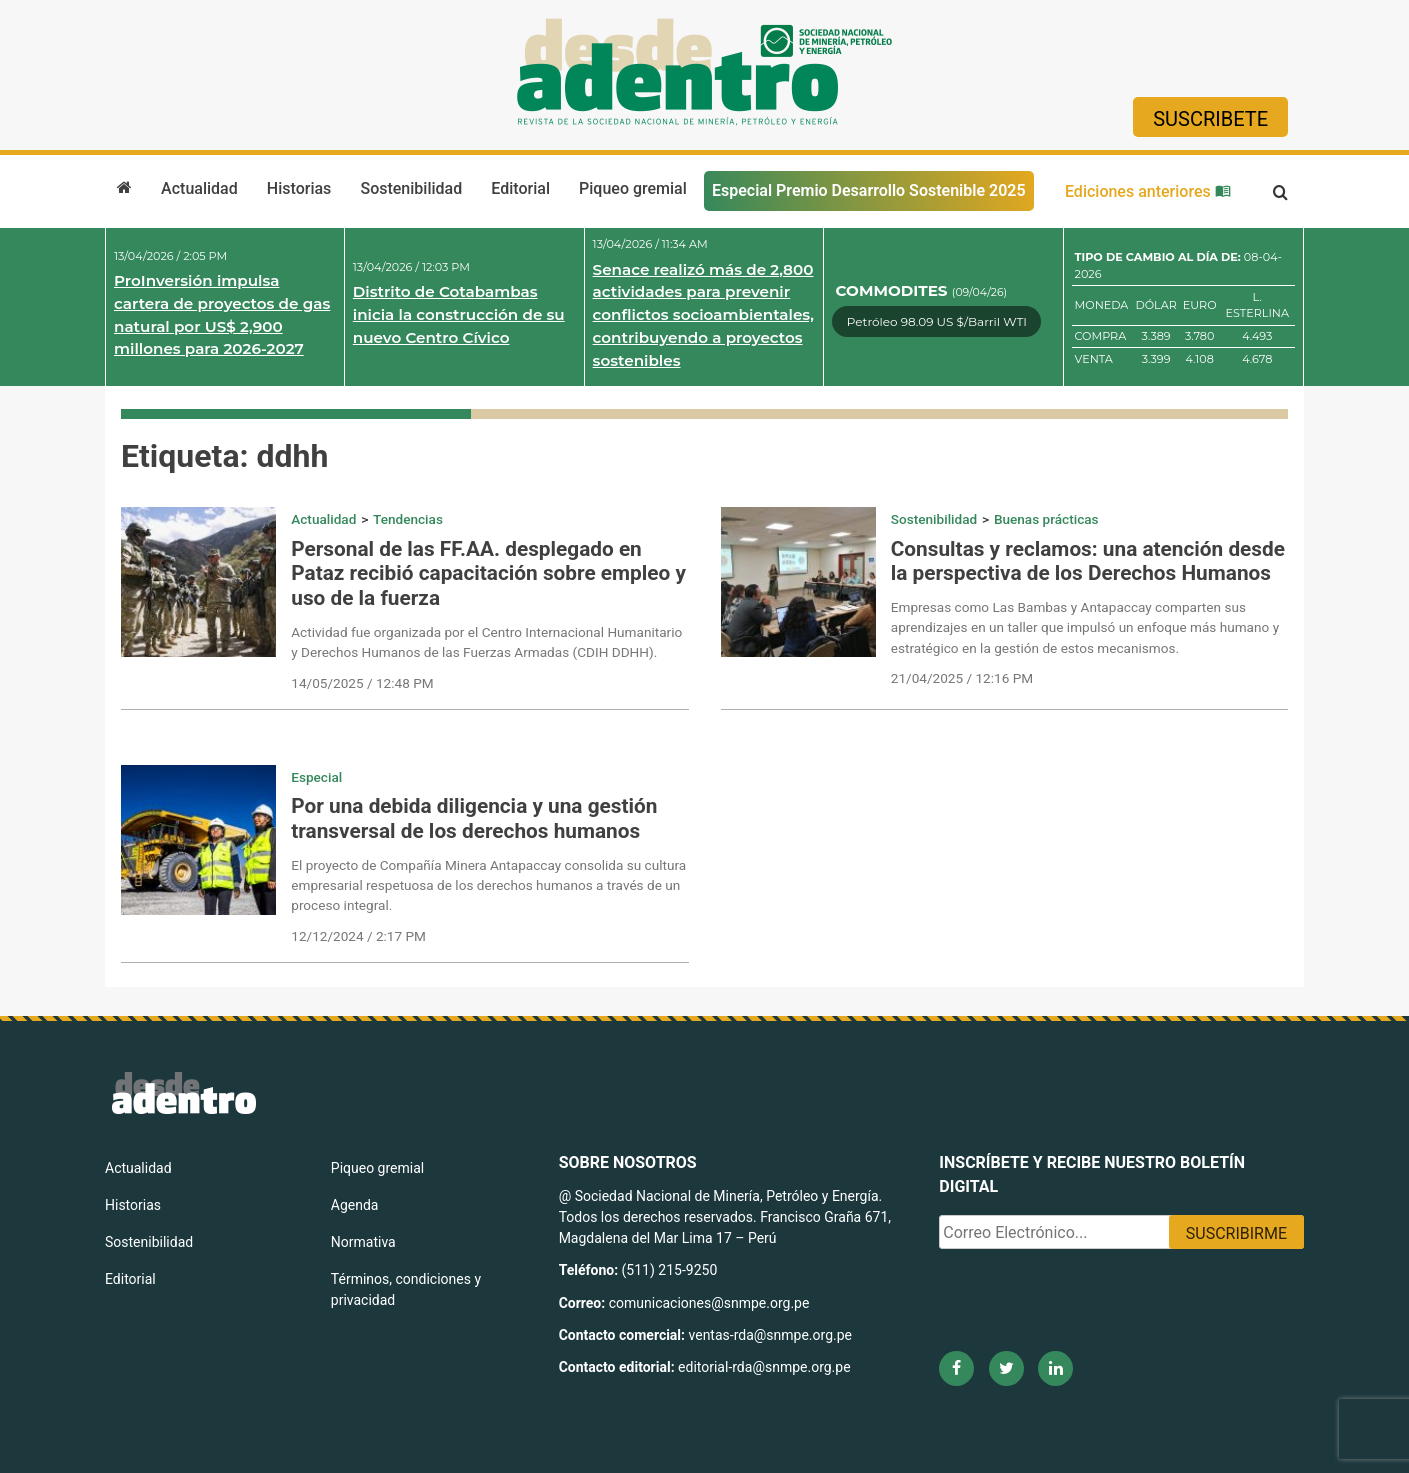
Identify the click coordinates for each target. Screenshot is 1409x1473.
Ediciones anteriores (1148, 191)
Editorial (520, 188)
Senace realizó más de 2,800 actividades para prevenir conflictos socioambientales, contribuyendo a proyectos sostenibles (703, 315)
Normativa (363, 1242)
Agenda (355, 1205)
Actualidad (199, 188)
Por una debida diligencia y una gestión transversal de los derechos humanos (474, 818)
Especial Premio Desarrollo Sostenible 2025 (869, 190)
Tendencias (408, 519)
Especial (316, 777)
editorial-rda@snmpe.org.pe (764, 1367)
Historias (299, 188)
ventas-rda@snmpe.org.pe (770, 1335)
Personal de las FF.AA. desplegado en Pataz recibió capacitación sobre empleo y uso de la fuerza (488, 574)
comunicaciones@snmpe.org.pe (711, 1303)
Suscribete (1210, 119)
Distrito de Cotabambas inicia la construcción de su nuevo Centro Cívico (459, 314)
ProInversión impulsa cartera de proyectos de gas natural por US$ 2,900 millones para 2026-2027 (222, 314)
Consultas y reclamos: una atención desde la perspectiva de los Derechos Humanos (1088, 561)
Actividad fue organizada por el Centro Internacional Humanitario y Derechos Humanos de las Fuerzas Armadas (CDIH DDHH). (486, 642)
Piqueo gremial (633, 188)
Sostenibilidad (411, 188)
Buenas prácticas (1046, 519)
